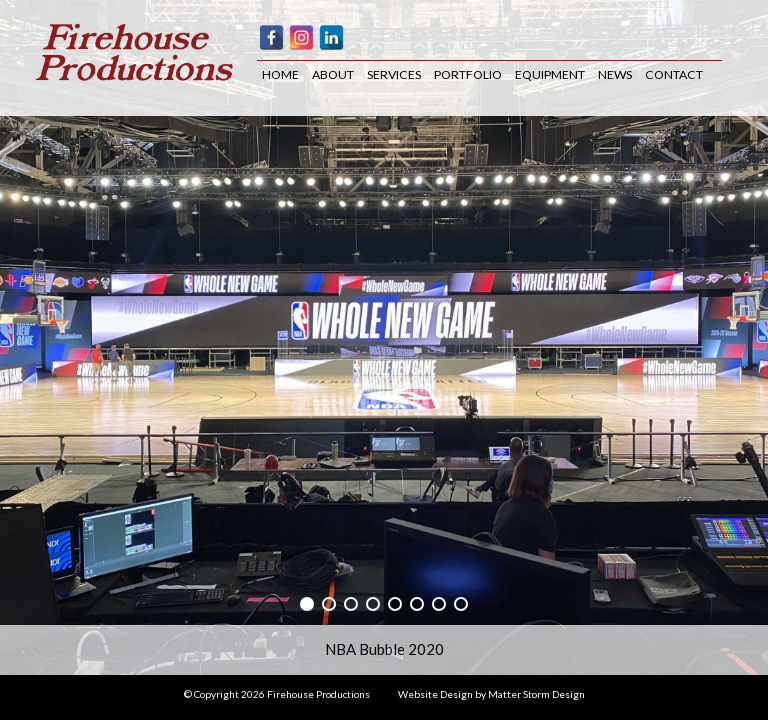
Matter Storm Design (536, 694)
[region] (384, 337)
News (615, 75)
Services (394, 75)
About (333, 75)
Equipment (550, 75)
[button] (307, 604)
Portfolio (468, 75)
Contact (674, 75)
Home (280, 75)
